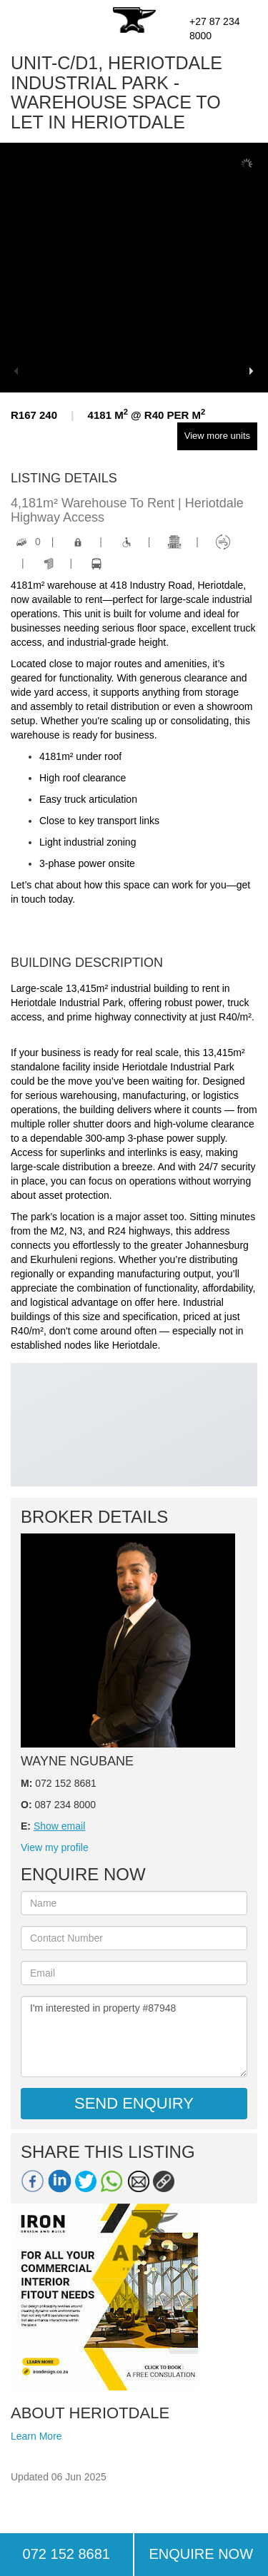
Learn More (36, 2436)
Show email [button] (59, 1826)
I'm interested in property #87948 (134, 2036)
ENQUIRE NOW (201, 2554)
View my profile (55, 1847)
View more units (217, 435)
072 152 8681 (66, 2554)
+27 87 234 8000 (214, 28)
